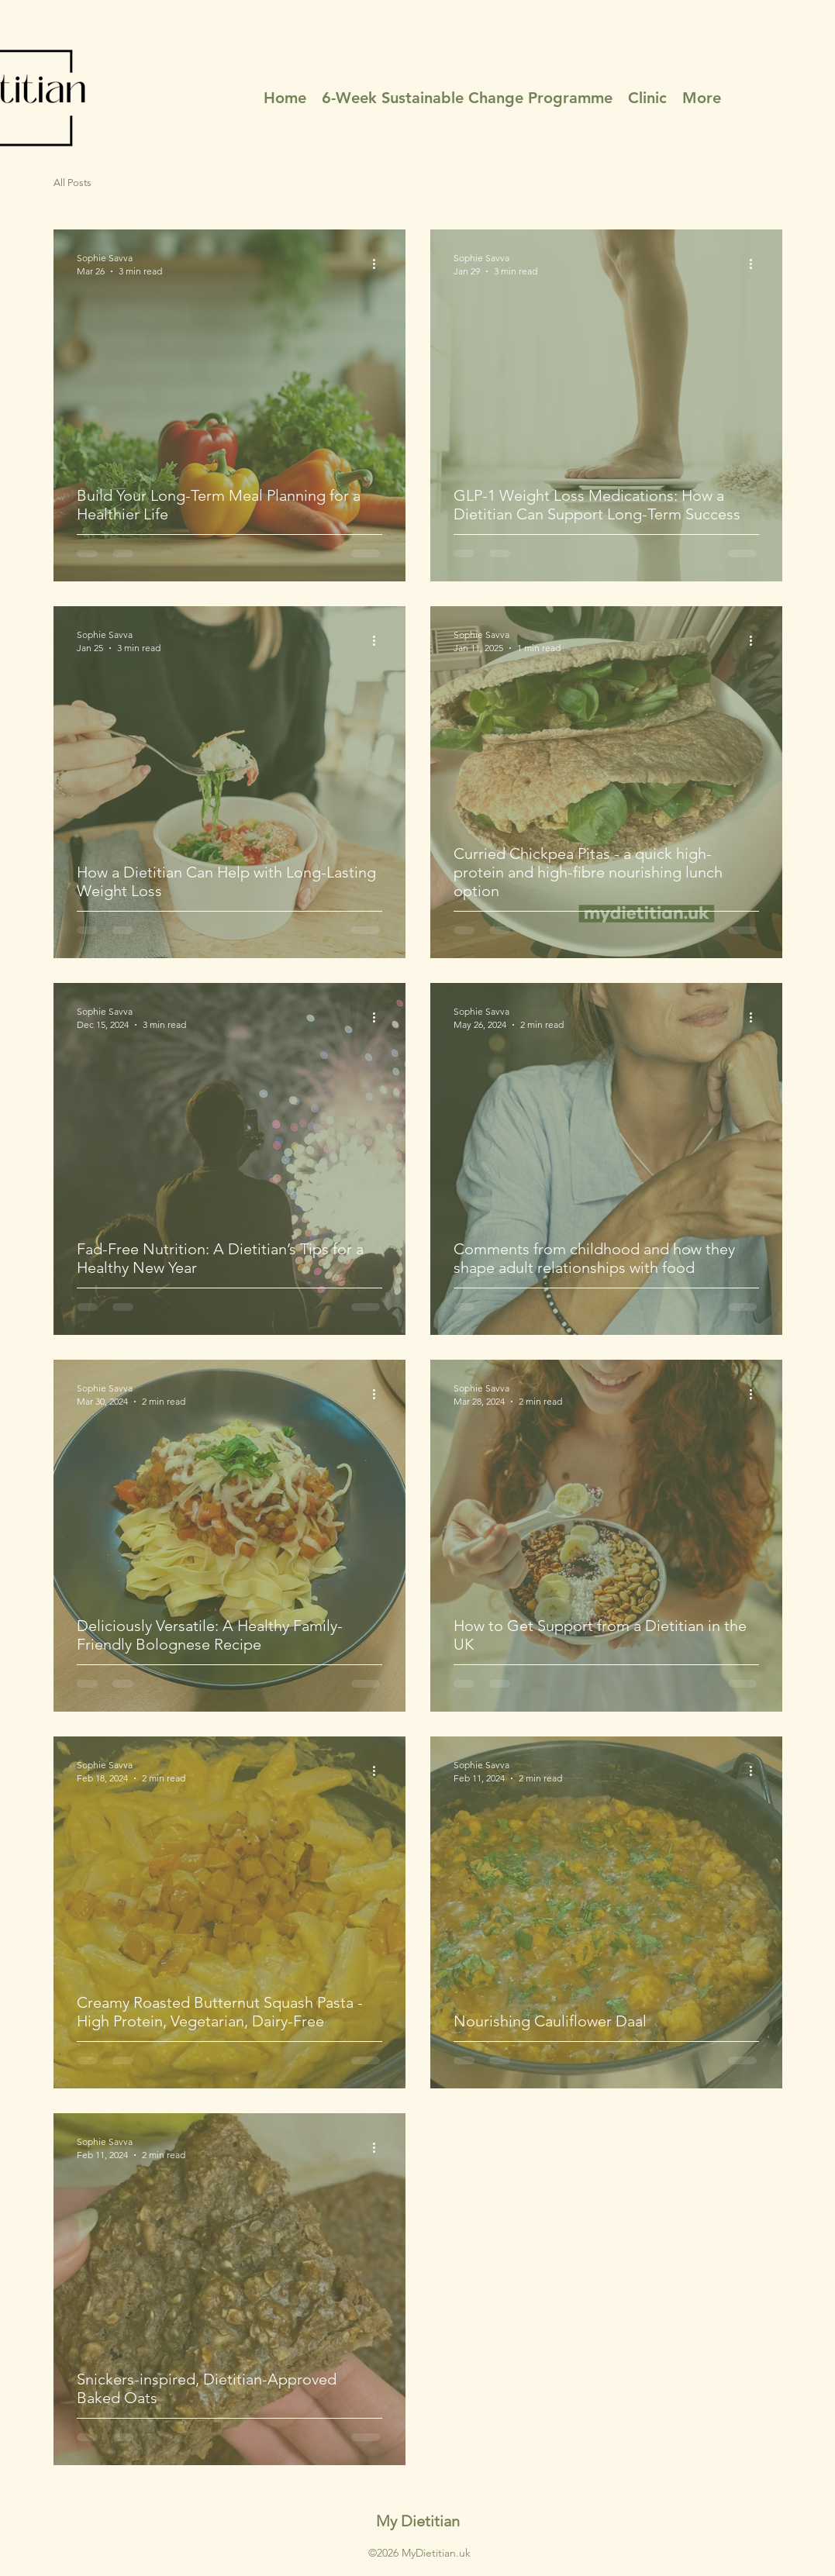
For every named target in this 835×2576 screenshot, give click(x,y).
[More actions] (380, 263)
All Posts (72, 182)
